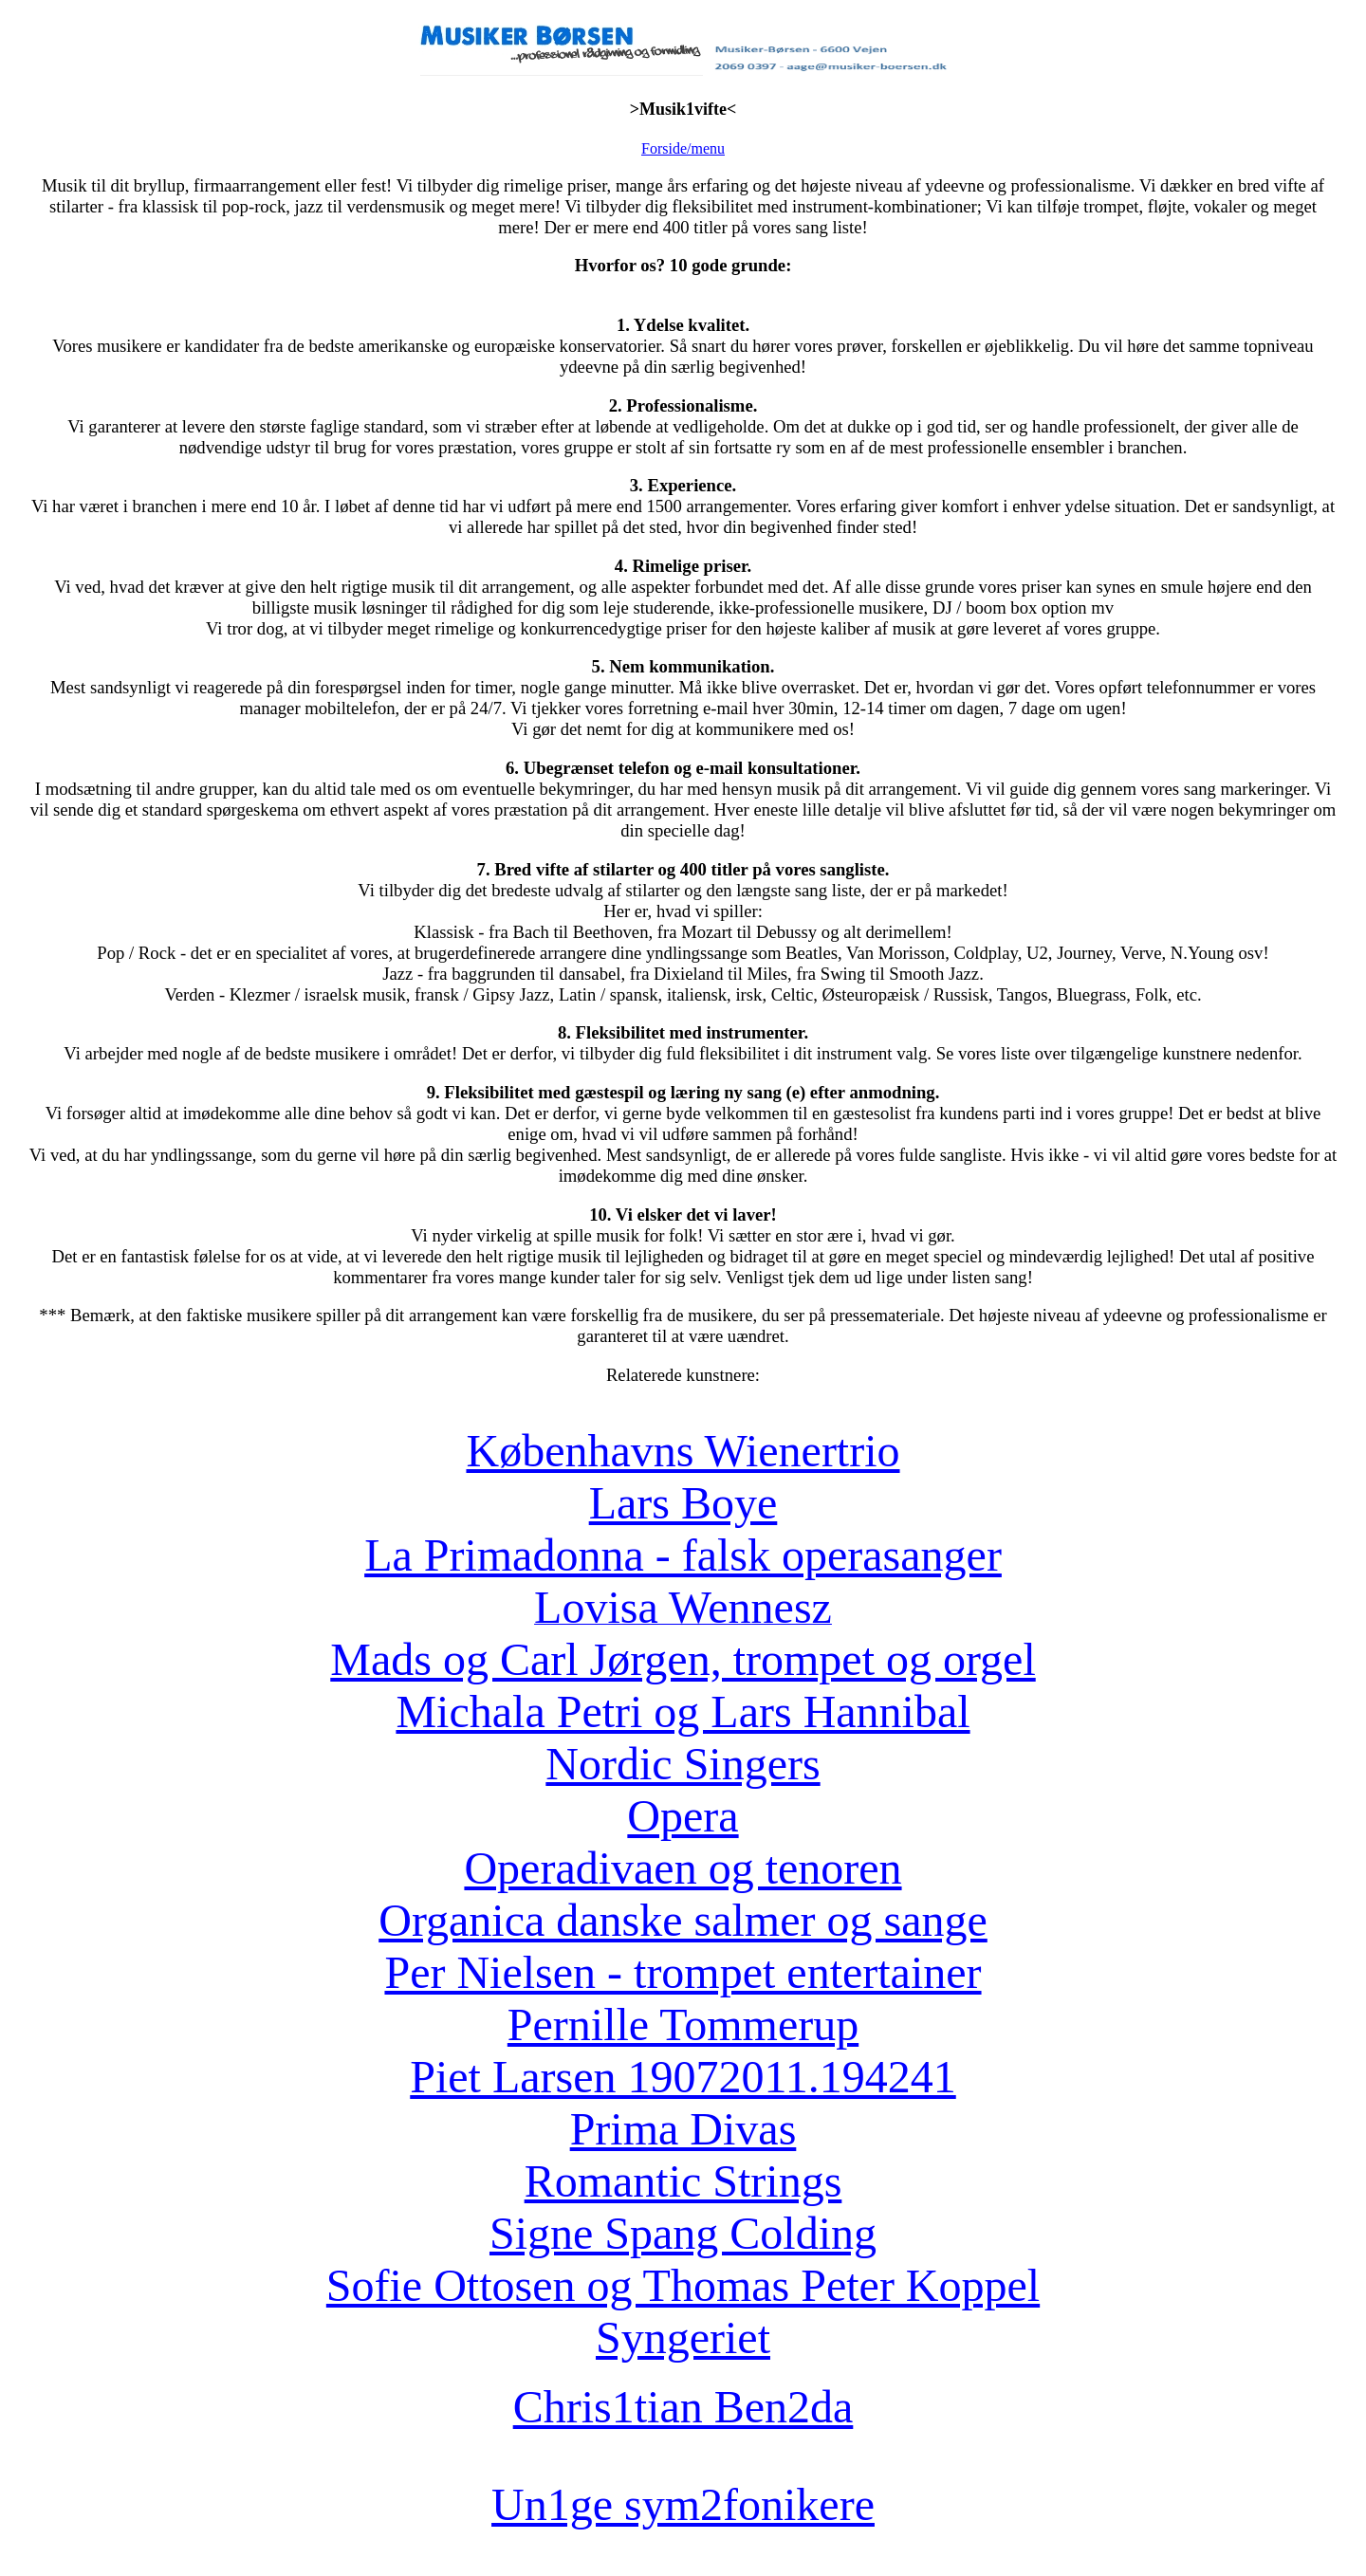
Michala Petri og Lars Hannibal (682, 1711)
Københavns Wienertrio (682, 1451)
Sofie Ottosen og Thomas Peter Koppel (683, 2285)
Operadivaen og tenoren (682, 1868)
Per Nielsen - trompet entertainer (682, 1972)
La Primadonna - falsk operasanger (683, 1555)
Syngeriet (683, 2337)
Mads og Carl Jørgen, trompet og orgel (682, 1659)
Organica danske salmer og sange (683, 1920)
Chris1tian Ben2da (683, 2407)
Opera (682, 1816)
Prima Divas (683, 2129)
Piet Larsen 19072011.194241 (682, 2077)
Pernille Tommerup (683, 2024)
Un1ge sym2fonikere (683, 2504)
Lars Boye (683, 1503)
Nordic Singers (682, 1764)
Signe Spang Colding (683, 2233)
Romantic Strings (683, 2181)
